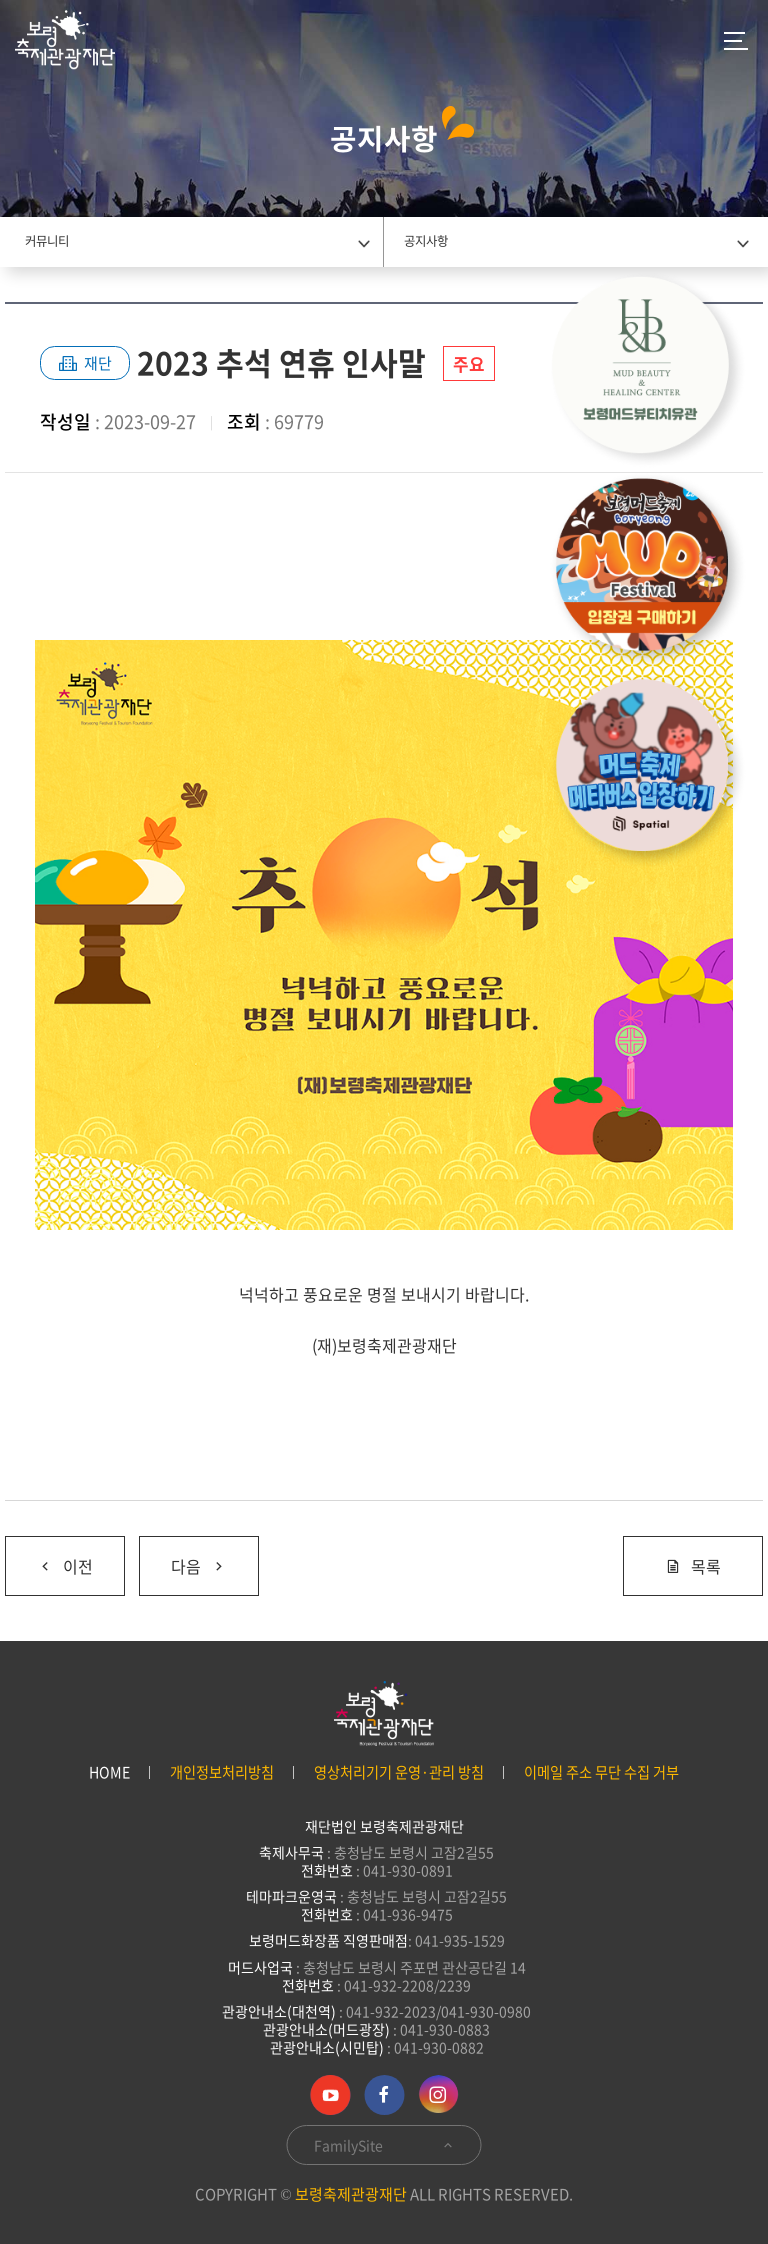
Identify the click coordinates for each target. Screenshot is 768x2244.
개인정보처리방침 (222, 1772)
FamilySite (384, 2145)
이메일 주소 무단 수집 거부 (601, 1772)
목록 (693, 1566)
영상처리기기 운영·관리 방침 (399, 1772)
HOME (109, 1772)
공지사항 (426, 241)
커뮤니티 (47, 241)
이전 (49, 1557)
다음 (183, 1557)
